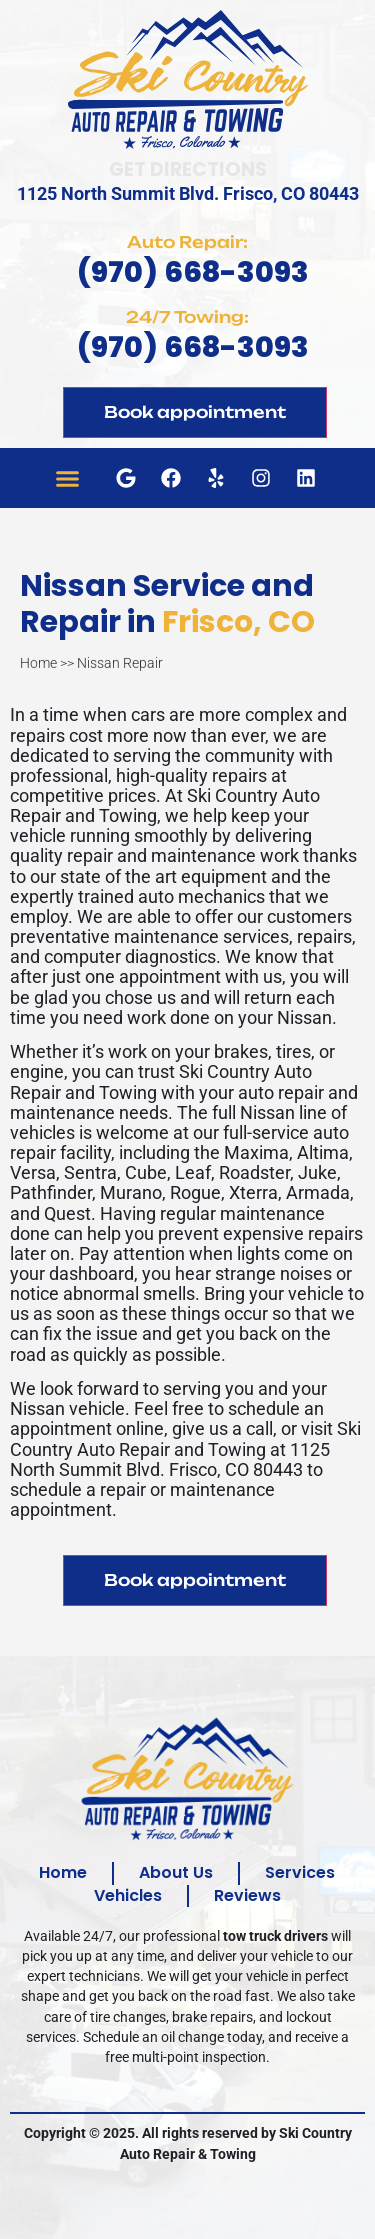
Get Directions (188, 169)
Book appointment (195, 412)
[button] (68, 478)
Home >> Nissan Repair (91, 662)
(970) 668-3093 (193, 272)
